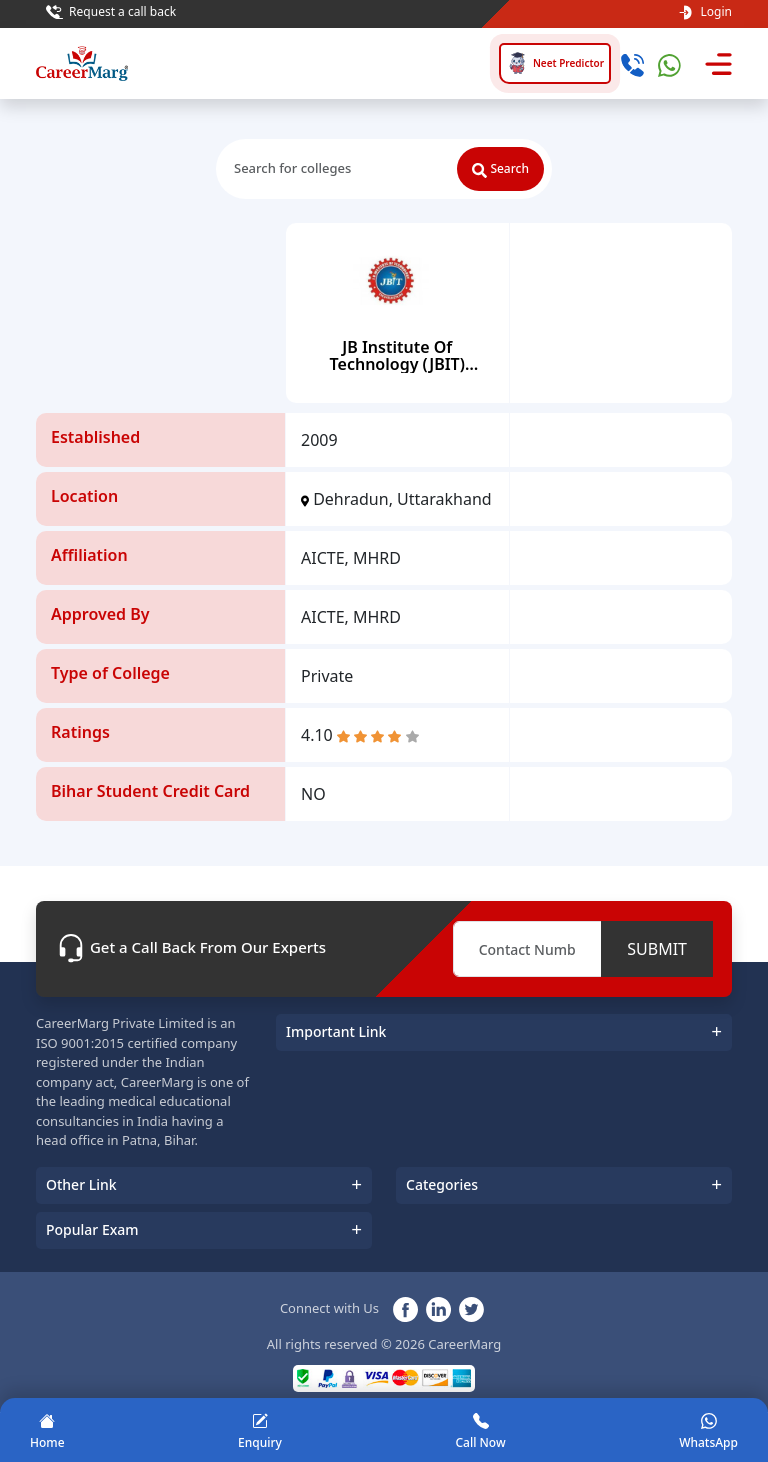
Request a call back (111, 12)
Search (500, 168)
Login (704, 12)
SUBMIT (657, 949)
